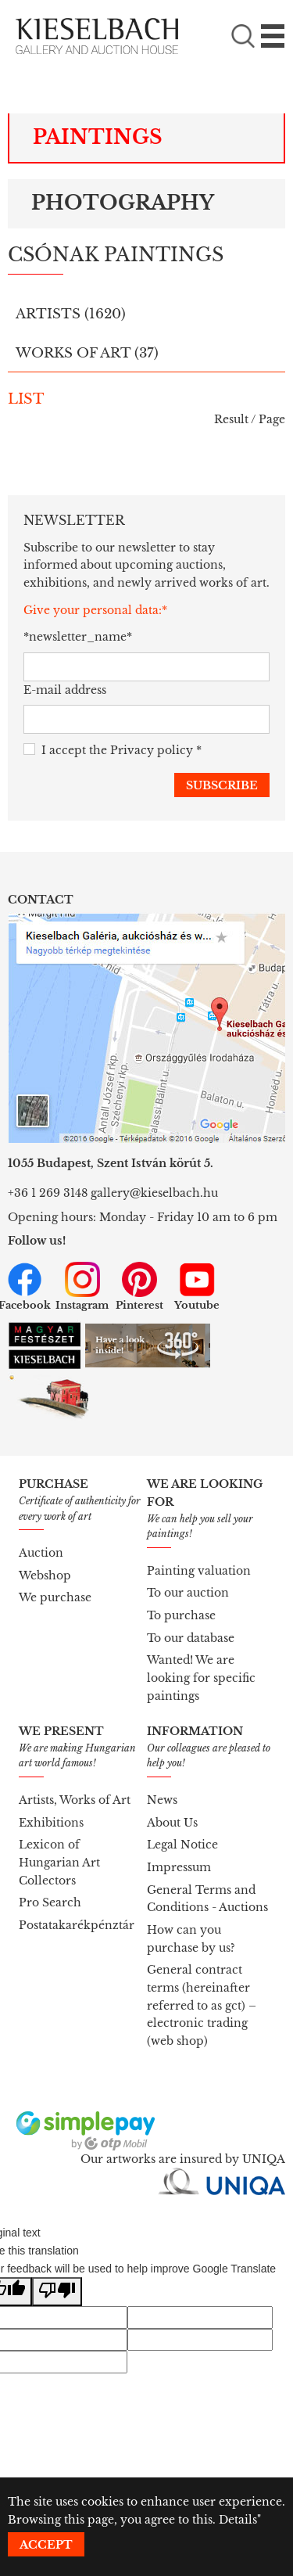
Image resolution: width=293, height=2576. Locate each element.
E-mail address (64, 690)
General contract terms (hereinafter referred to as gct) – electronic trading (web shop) (201, 2005)
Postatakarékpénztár (76, 1925)
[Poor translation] (57, 2291)
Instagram (82, 1287)
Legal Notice (182, 1845)
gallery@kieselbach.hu (154, 1193)
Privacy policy (151, 750)
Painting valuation (199, 1571)
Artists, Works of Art (74, 1800)
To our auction (188, 1593)
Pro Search (50, 1902)
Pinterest (139, 1287)
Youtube (197, 1287)
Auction (41, 1553)
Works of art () (87, 353)
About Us (172, 1823)
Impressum (179, 1867)
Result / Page (249, 419)
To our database (190, 1638)
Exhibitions (51, 1823)
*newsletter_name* (72, 637)
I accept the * (112, 750)
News (162, 1800)
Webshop (45, 1575)
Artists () (71, 314)
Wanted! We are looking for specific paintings (201, 1677)
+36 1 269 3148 (48, 1193)
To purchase (181, 1615)
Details (238, 2520)
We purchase (55, 1597)
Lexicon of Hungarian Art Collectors (59, 1862)
